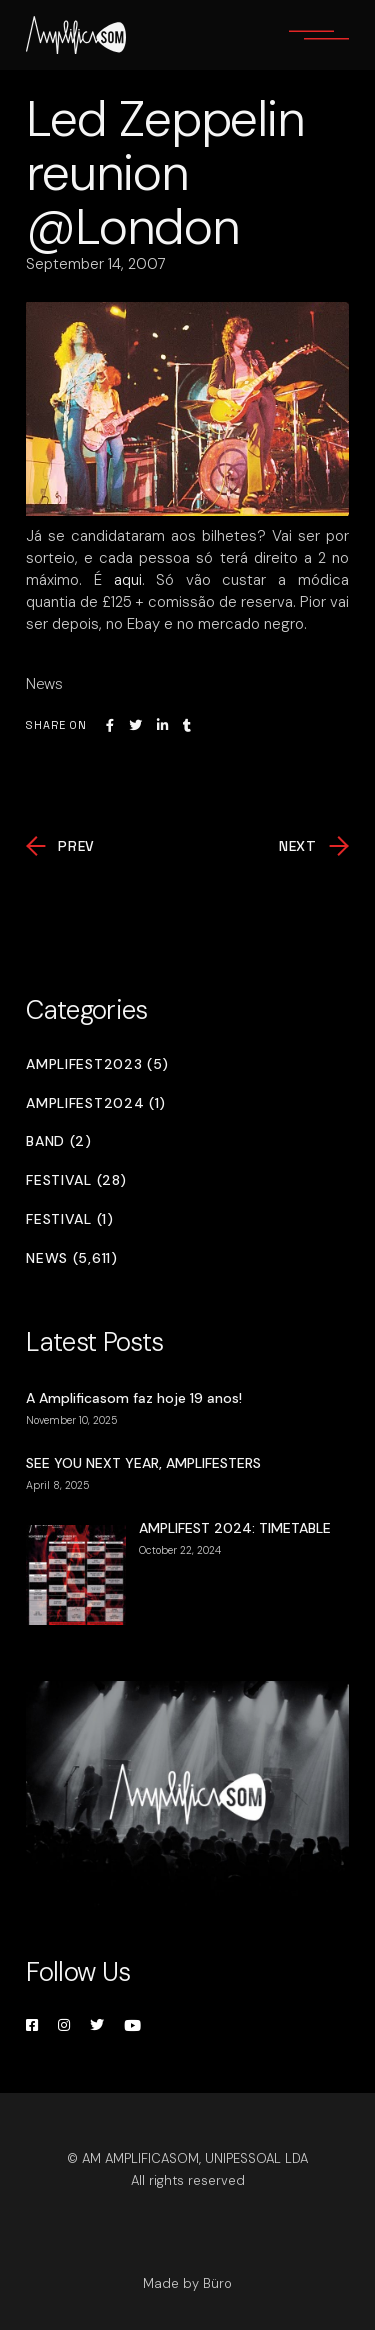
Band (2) (59, 1141)
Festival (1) (69, 1219)
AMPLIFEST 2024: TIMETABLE (235, 1528)
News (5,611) (71, 1258)
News (44, 684)
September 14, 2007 (96, 264)
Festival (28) (76, 1180)
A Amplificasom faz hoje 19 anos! (134, 1398)
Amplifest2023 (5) (97, 1064)
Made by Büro (187, 2283)
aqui (128, 580)
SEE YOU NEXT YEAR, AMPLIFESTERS (143, 1463)
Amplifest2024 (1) (96, 1103)
